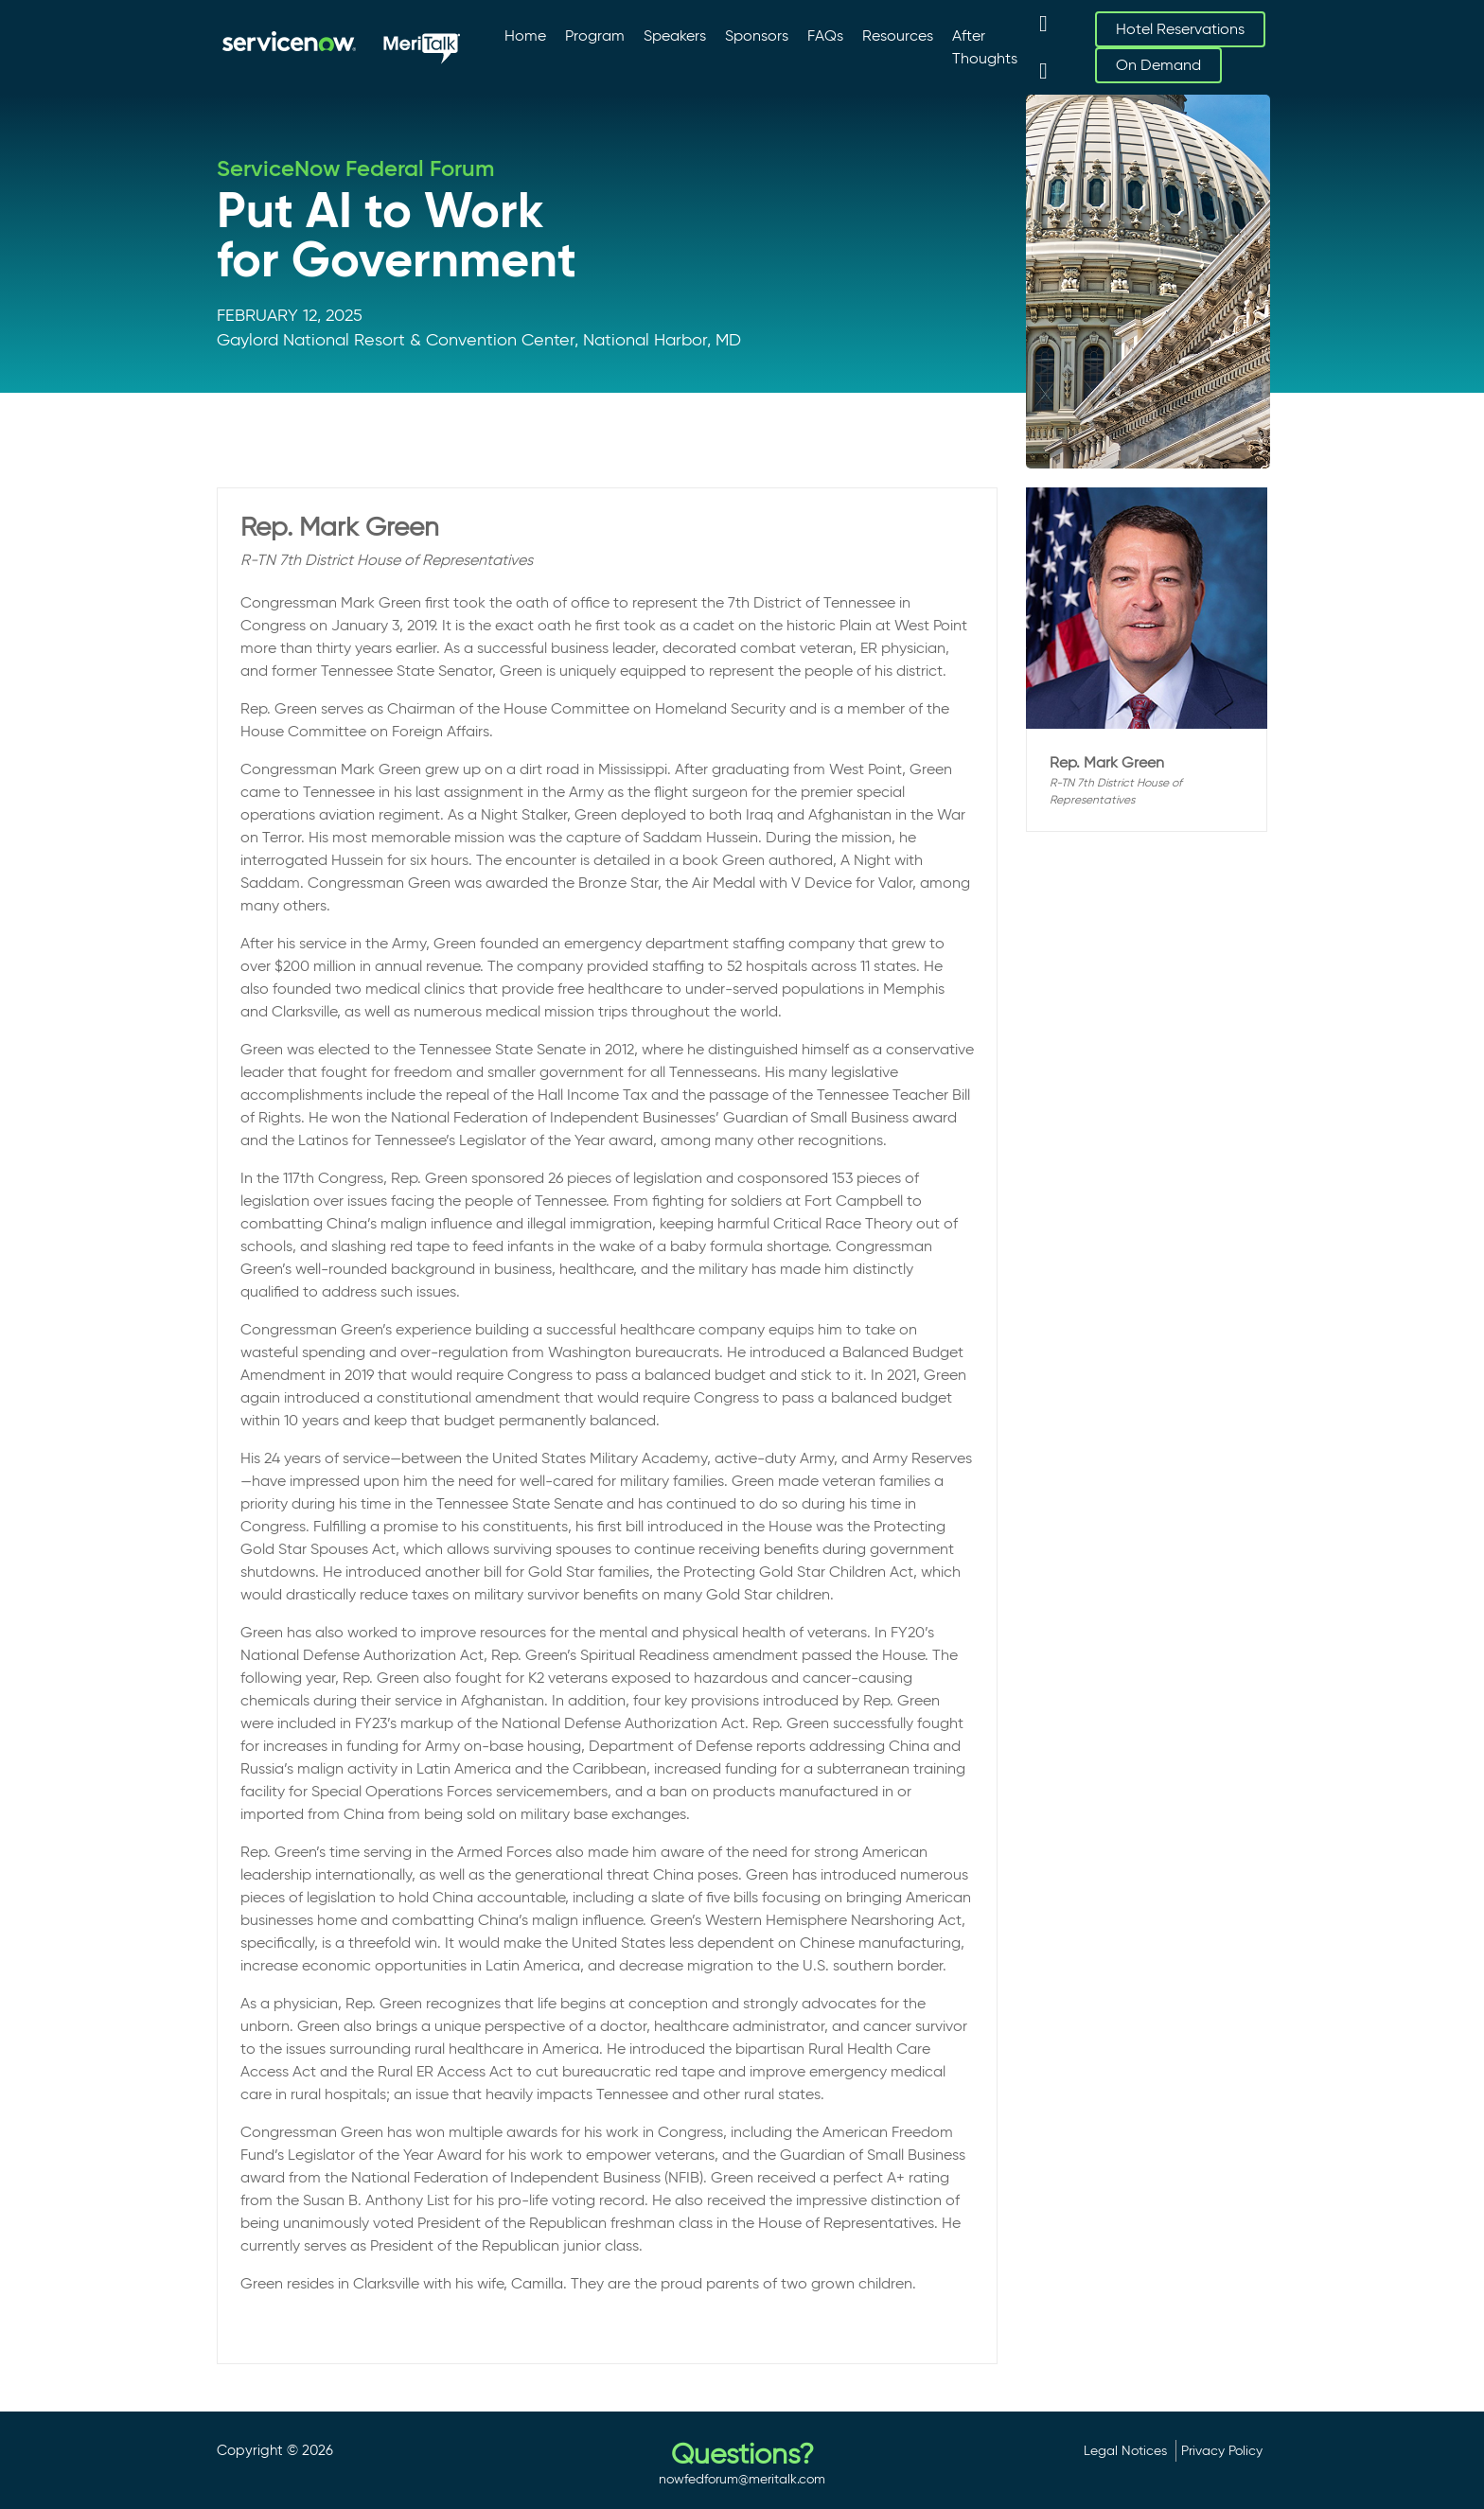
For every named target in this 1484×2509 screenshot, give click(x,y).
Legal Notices (1125, 2450)
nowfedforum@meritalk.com (742, 2478)
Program (595, 35)
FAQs (825, 35)
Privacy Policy (1222, 2450)
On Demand (1158, 65)
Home (525, 35)
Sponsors (756, 35)
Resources (897, 35)
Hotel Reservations (1180, 29)
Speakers (675, 35)
